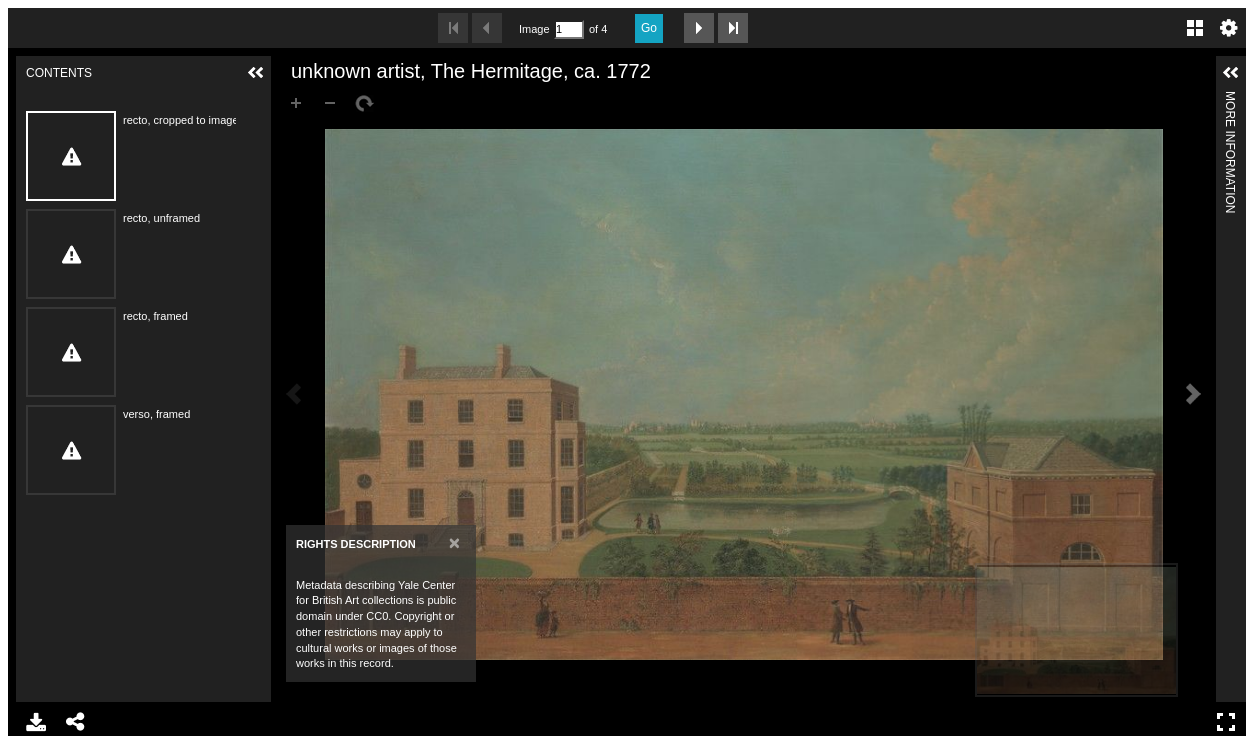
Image (534, 29)
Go (649, 28)
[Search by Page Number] (569, 29)
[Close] (454, 542)
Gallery (1195, 28)
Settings (1229, 28)
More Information (1230, 99)
